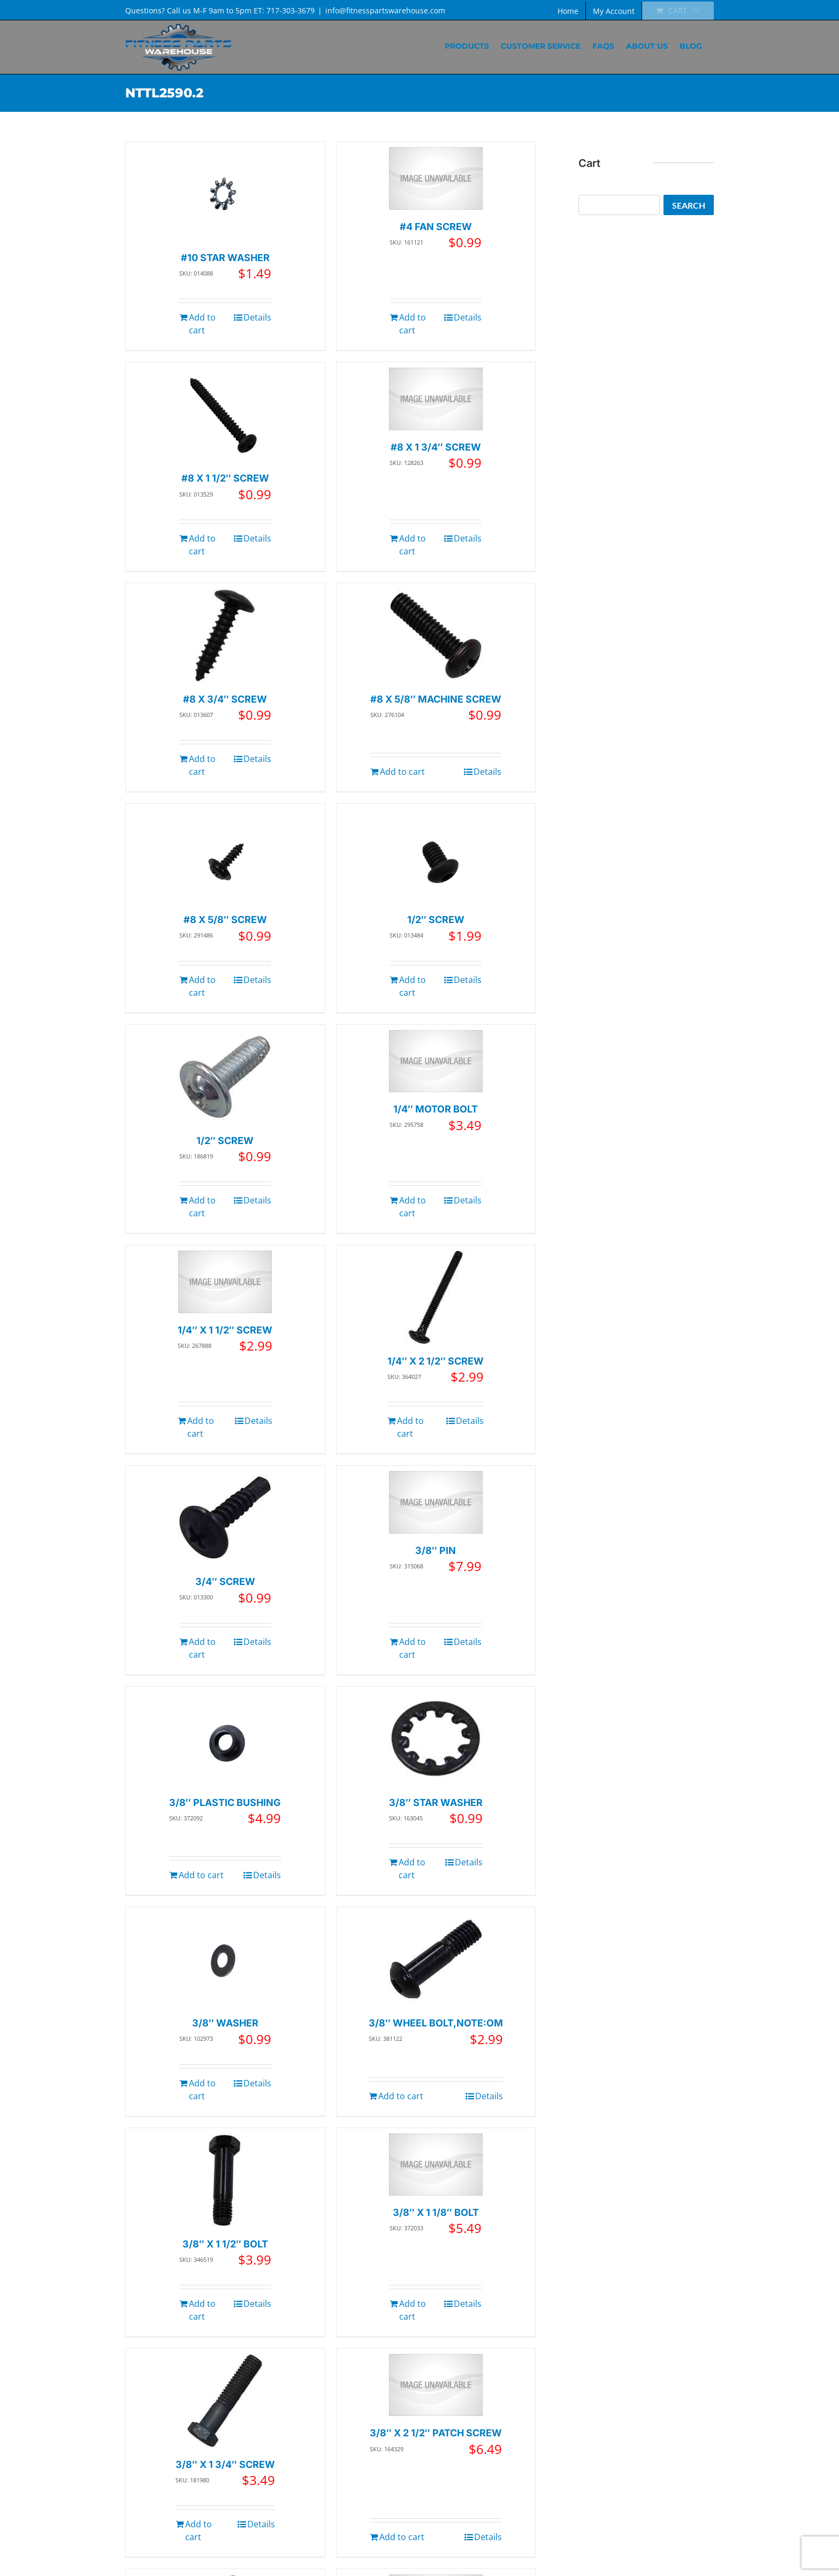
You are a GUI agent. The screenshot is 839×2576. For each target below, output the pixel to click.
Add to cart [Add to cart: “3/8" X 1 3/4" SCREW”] (198, 2530)
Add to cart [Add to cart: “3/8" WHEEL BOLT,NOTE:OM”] (400, 2096)
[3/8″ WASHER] (225, 1959)
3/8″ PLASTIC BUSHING (225, 1802)
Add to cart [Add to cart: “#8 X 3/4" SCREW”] (202, 765)
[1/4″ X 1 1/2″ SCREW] (225, 1282)
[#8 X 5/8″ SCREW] (225, 856)
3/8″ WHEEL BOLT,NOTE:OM (436, 2023)
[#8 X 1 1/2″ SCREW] (225, 414)
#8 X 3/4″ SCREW (225, 699)
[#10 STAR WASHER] (225, 194)
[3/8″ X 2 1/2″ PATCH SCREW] (436, 2385)
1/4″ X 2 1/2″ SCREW (435, 1361)
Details (257, 317)
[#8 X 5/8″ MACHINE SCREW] (436, 635)
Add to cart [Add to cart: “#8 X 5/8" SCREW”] (202, 986)
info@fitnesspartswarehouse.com (385, 10)
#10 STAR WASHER (225, 257)
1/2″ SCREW (435, 919)
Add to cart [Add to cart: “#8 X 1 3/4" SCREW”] (412, 544)
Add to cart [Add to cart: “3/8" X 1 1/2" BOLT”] (202, 2310)
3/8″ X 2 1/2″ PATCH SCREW (436, 2432)
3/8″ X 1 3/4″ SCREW (225, 2464)
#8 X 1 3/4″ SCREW (436, 447)
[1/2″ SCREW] (436, 856)
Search (688, 205)
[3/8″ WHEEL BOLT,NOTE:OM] (436, 1959)
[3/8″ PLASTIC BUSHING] (225, 1739)
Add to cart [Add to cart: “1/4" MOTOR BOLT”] (412, 1206)
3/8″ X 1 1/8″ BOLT (436, 2212)
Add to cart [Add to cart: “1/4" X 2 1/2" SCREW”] (410, 1427)
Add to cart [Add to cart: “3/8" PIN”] (412, 1648)
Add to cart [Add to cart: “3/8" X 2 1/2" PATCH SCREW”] (401, 2537)
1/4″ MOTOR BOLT (435, 1109)
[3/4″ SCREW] (225, 1518)
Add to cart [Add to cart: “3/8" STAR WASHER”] (412, 1868)
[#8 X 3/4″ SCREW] (225, 635)
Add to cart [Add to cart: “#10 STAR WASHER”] (202, 323)
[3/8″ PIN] (436, 1502)
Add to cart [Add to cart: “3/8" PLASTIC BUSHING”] (201, 1875)
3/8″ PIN (435, 1550)
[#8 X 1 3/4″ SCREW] (436, 399)
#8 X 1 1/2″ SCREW (225, 478)
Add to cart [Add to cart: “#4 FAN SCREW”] (412, 323)
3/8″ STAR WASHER (436, 1802)
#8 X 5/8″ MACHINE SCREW (435, 699)
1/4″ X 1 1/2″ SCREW (225, 1330)
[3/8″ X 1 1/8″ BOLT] (436, 2164)
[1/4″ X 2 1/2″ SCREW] (436, 1297)
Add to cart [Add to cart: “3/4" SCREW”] (202, 1648)
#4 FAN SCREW (436, 226)
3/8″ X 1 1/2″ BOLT (225, 2244)
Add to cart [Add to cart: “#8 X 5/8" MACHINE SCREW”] (402, 772)
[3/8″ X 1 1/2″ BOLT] (225, 2180)
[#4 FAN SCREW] (436, 178)
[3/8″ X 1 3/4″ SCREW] (225, 2401)
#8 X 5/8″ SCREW (225, 919)
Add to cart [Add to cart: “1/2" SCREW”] (412, 986)
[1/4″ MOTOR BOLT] (436, 1061)
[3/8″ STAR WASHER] (436, 1739)
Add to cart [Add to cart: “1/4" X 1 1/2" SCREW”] (200, 1427)
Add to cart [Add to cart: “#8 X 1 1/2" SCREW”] (202, 544)
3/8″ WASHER (225, 2023)
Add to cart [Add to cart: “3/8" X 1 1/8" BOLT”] (412, 2310)
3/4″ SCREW (225, 1581)
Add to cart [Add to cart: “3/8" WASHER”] (202, 2089)
